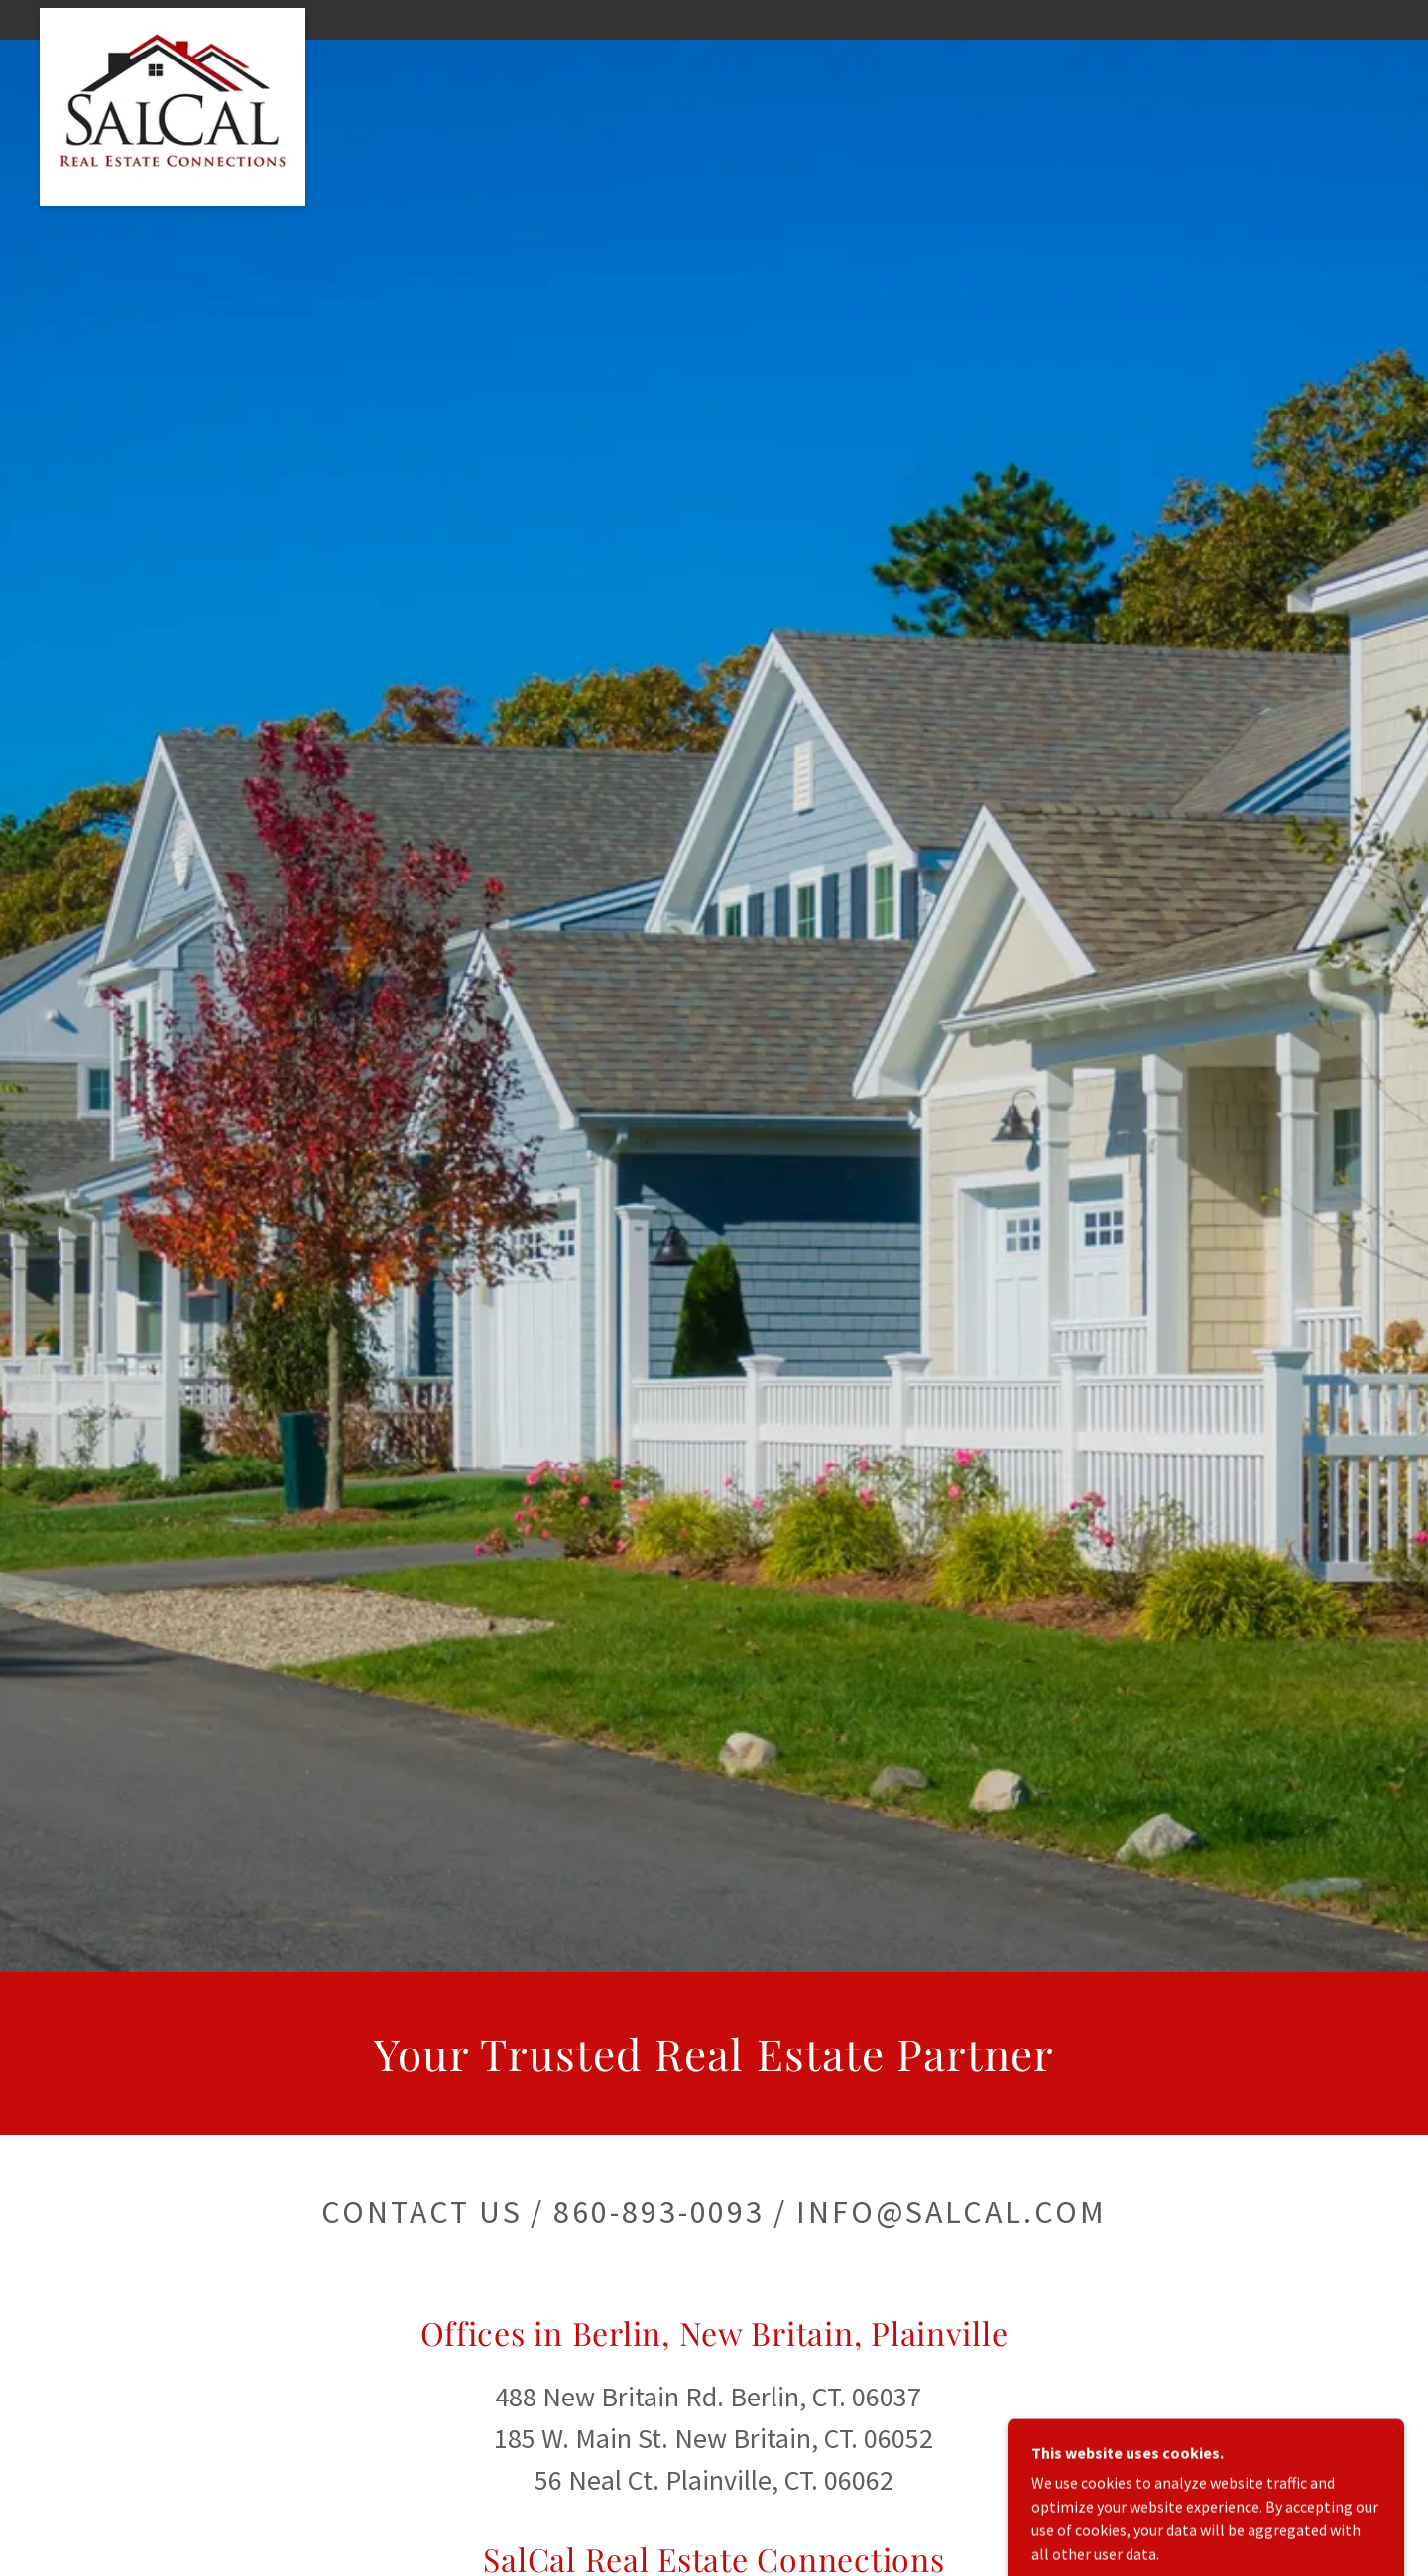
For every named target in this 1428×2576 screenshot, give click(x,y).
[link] (172, 16)
